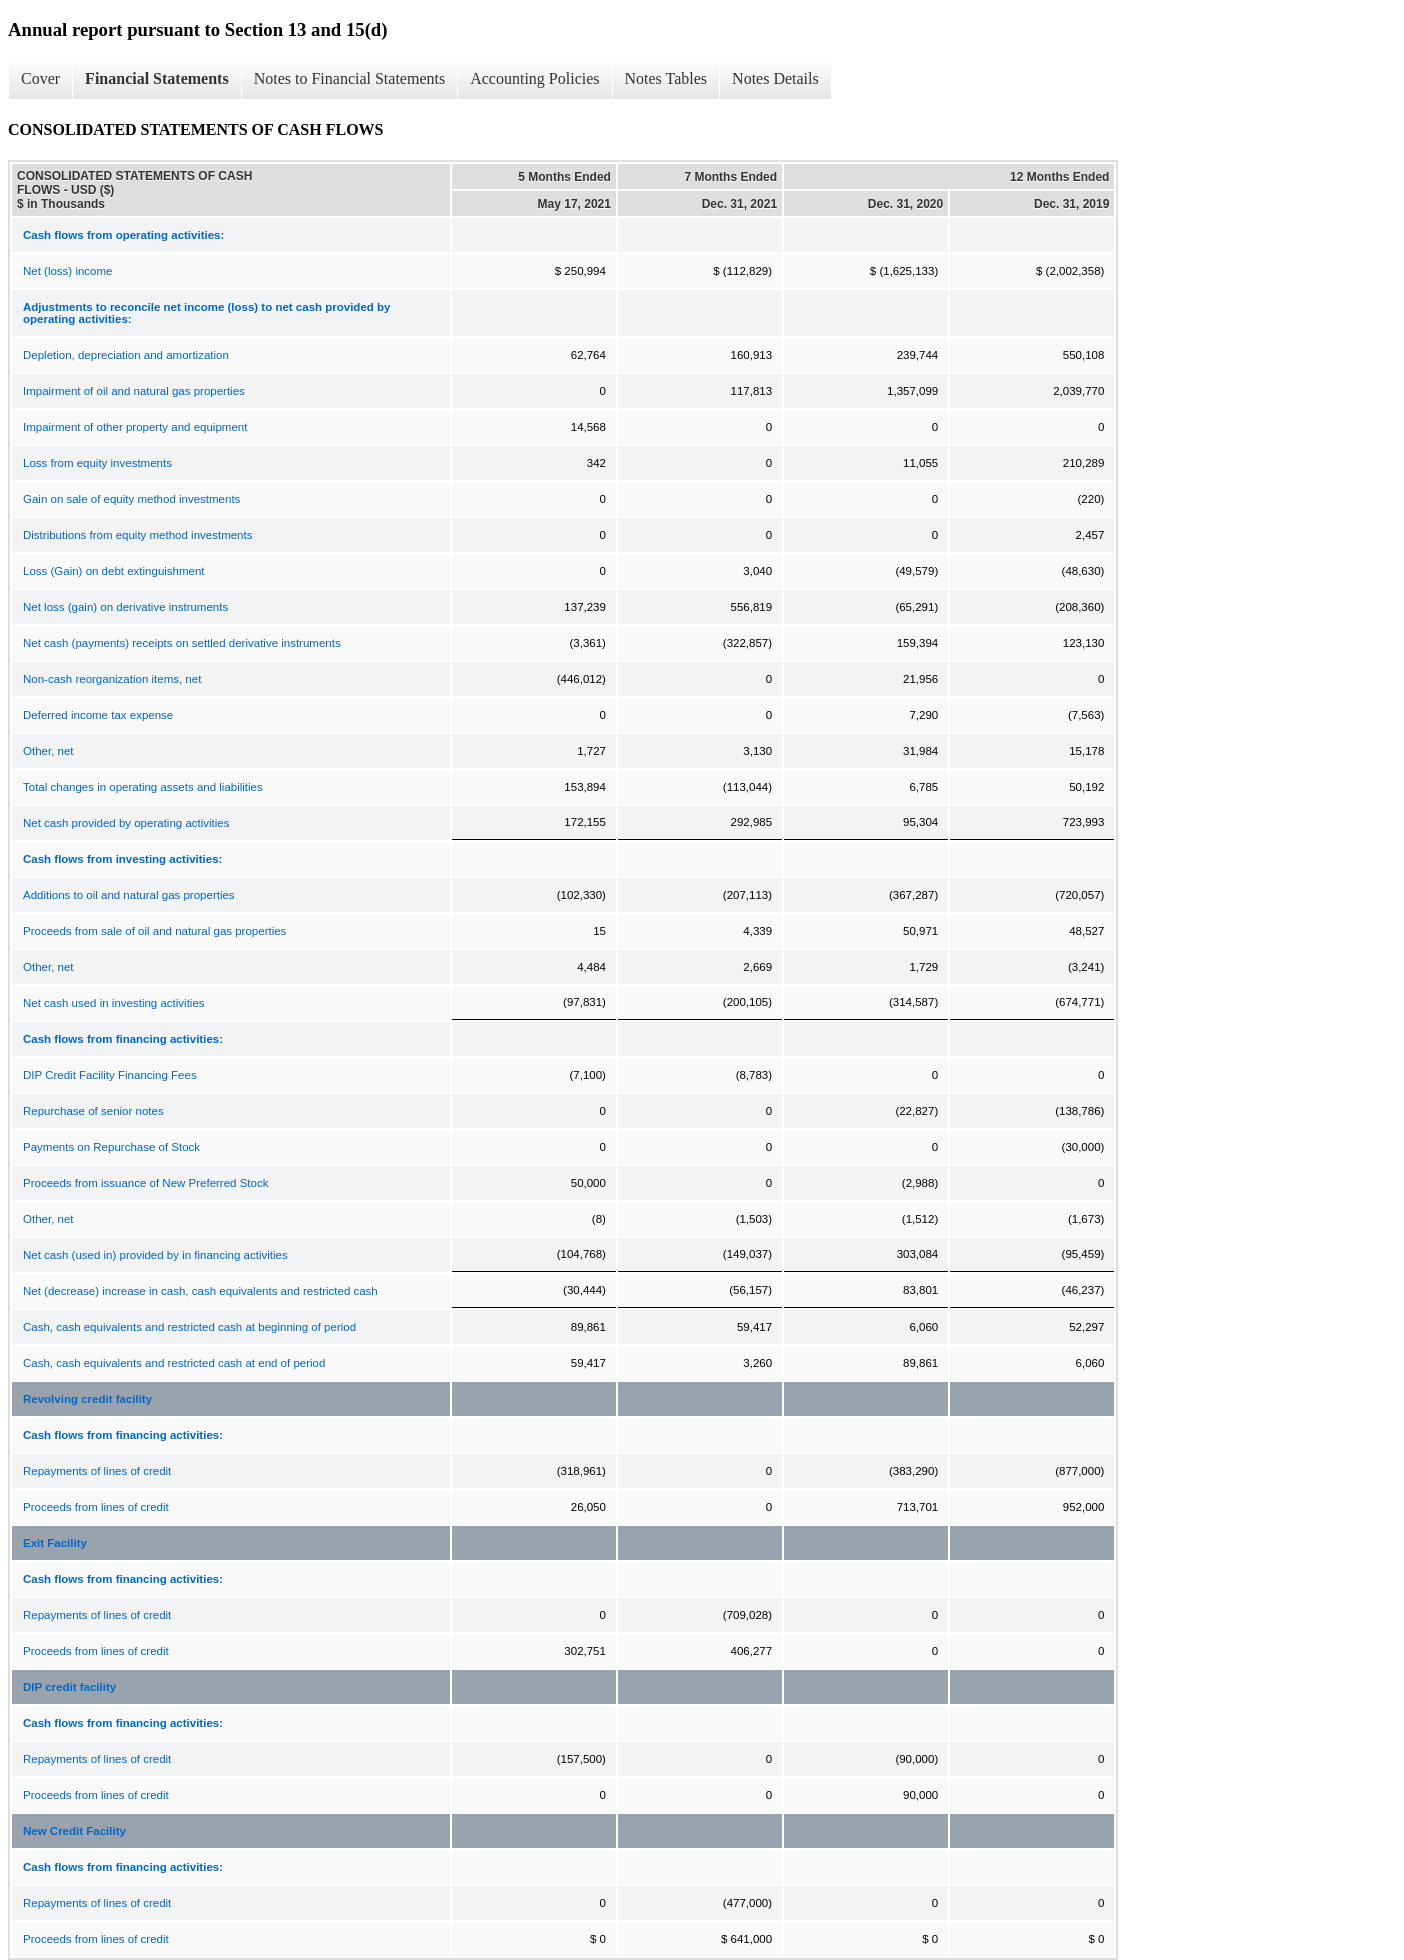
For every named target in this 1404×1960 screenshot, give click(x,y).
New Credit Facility (74, 1831)
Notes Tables (666, 78)
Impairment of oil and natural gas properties (134, 391)
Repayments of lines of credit (97, 1471)
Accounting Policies (534, 78)
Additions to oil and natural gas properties (129, 895)
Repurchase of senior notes (93, 1111)
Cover (40, 78)
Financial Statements (157, 78)
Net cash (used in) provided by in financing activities (155, 1255)
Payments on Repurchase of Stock (111, 1147)
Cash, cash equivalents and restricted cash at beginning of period (189, 1327)
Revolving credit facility (87, 1399)
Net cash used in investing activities (114, 1003)
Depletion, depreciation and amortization (126, 355)
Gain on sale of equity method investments (131, 499)
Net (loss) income (67, 271)
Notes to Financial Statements (350, 78)
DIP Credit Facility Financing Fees (110, 1075)
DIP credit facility (69, 1687)
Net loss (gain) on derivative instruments (125, 607)
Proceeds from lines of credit (96, 1507)
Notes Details (775, 78)
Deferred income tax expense (98, 715)
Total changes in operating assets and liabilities (143, 787)
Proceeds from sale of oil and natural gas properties (154, 931)
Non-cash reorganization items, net (112, 679)
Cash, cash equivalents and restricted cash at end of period (174, 1363)
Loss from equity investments (97, 463)
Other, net (48, 751)
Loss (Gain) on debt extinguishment (114, 571)
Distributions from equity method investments (137, 535)
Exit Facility (55, 1543)
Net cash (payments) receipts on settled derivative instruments (182, 643)
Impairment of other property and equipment (135, 427)
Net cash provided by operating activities (126, 823)
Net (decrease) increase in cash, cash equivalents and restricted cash (200, 1291)
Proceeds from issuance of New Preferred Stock (145, 1183)
